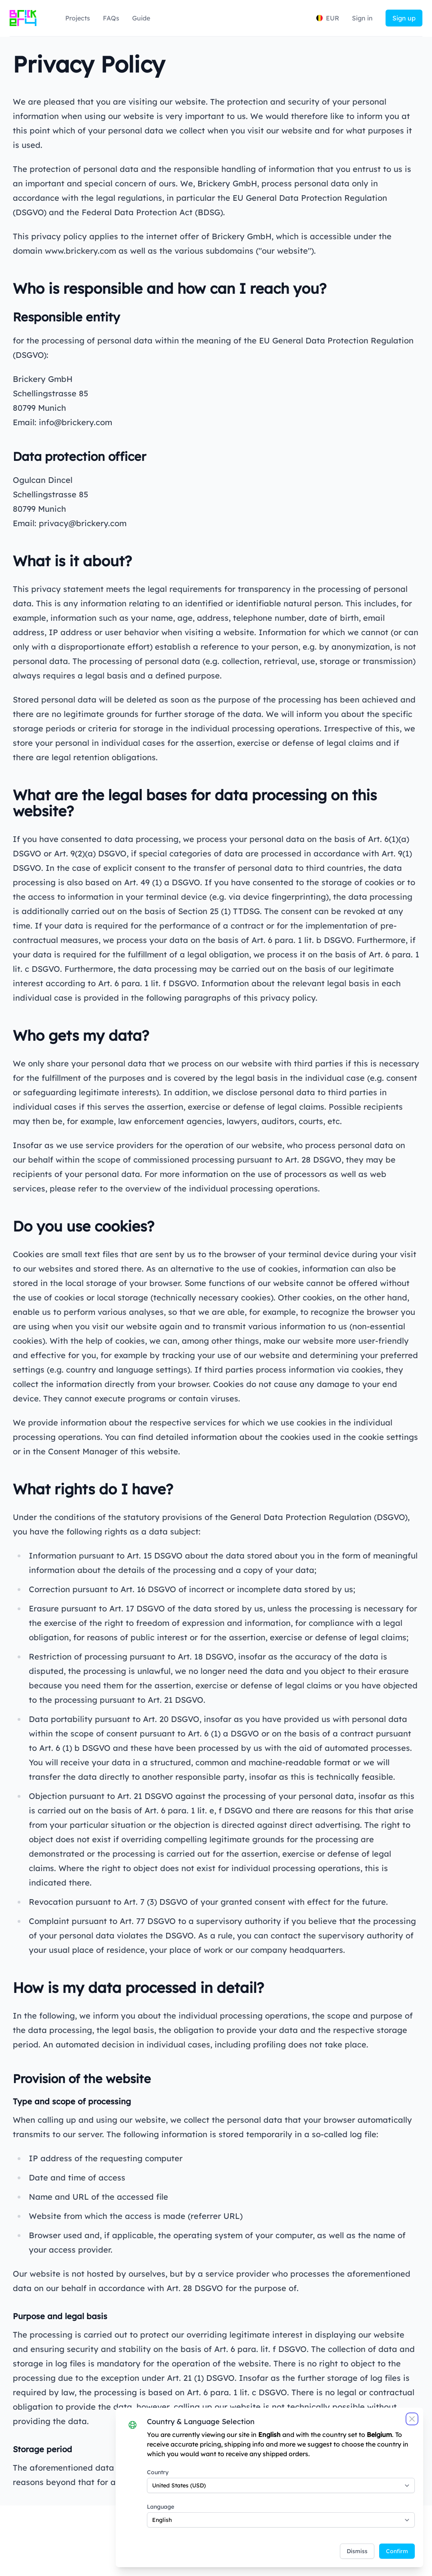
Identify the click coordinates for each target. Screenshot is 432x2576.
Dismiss (352, 2546)
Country (154, 2467)
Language (157, 2501)
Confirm (392, 2546)
